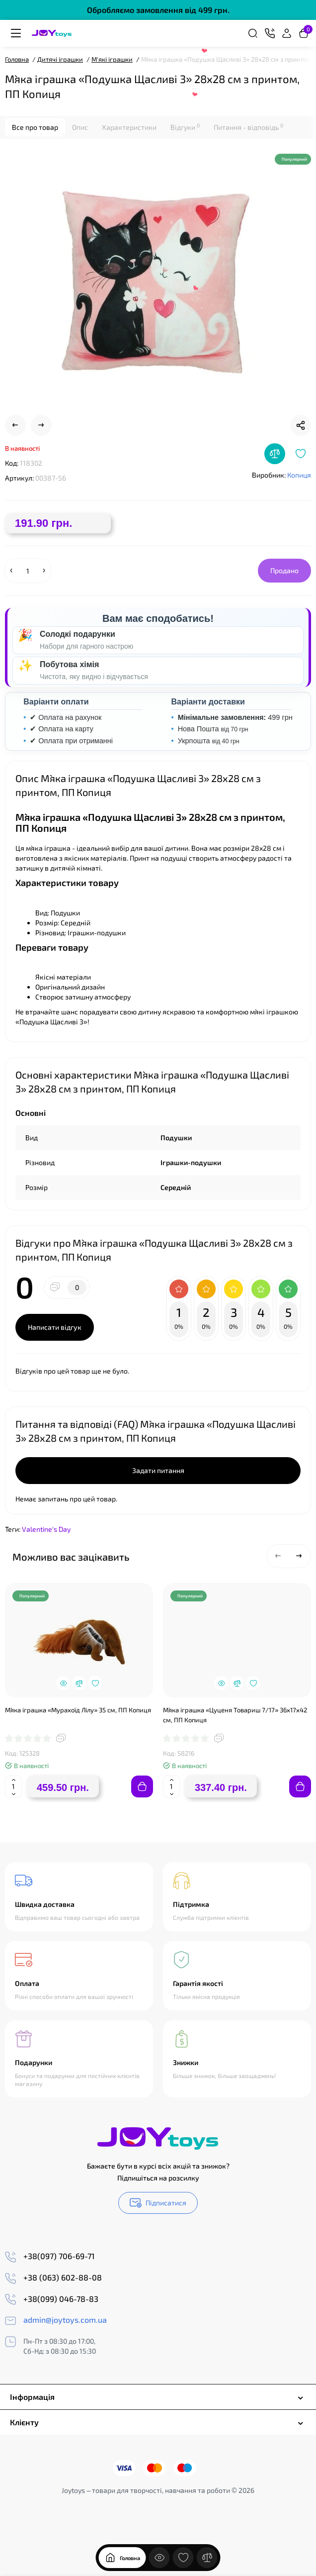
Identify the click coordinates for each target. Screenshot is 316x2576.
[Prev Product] (15, 425)
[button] (278, 1556)
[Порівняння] (207, 2546)
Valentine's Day (46, 1529)
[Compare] (274, 453)
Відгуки (185, 126)
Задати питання (158, 1470)
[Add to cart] (142, 1786)
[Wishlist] (300, 453)
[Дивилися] (159, 2546)
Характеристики (129, 127)
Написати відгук (54, 1327)
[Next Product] (41, 425)
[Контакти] (269, 33)
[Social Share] (300, 425)
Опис (80, 127)
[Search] (252, 33)
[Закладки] (183, 2546)
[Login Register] (286, 33)
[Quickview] (63, 1683)
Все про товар (35, 127)
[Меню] (16, 33)
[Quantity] (28, 571)
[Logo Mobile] (52, 33)
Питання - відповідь (248, 126)
